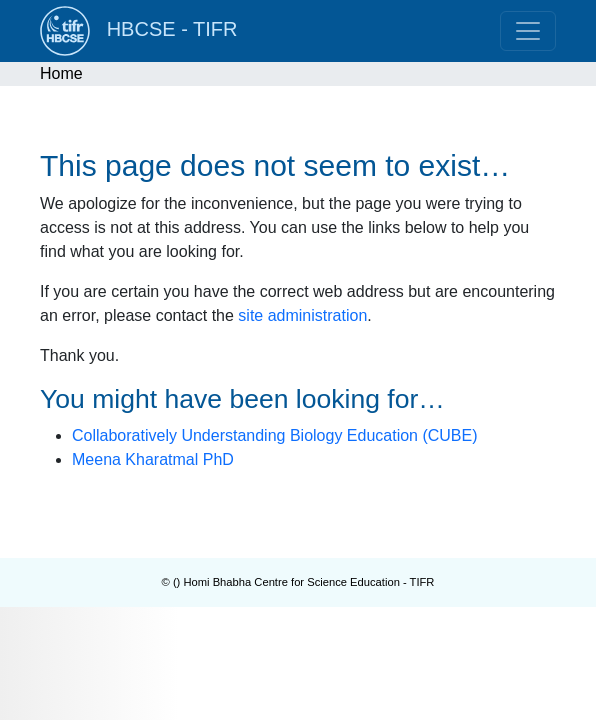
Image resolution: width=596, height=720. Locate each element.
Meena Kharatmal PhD (153, 459)
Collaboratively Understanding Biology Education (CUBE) (275, 435)
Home (61, 73)
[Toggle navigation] (528, 31)
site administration (302, 315)
